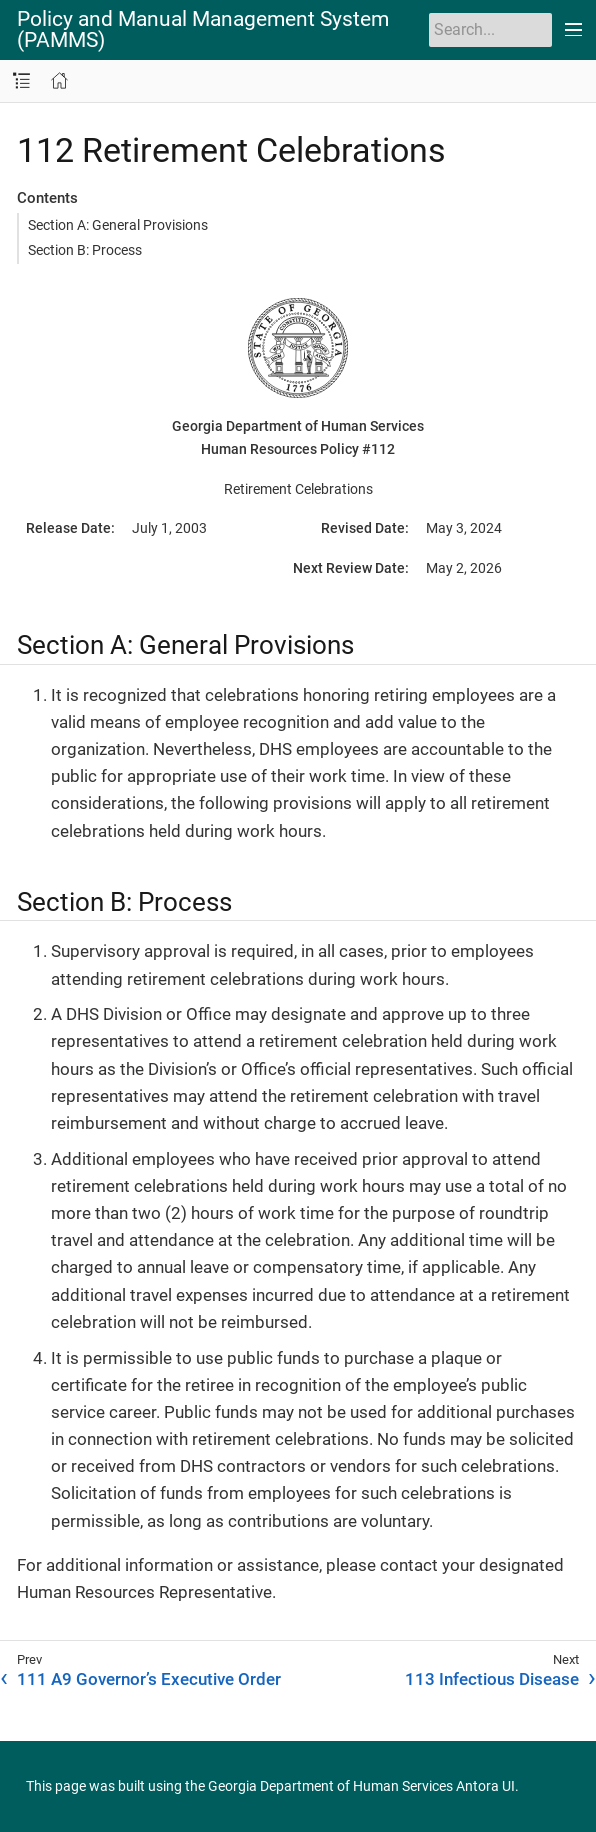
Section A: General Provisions (118, 225)
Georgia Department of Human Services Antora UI (361, 1786)
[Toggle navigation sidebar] (21, 81)
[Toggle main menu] (574, 30)
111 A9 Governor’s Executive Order (149, 1679)
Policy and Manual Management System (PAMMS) (203, 30)
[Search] (490, 30)
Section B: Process (85, 250)
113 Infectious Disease (492, 1679)
